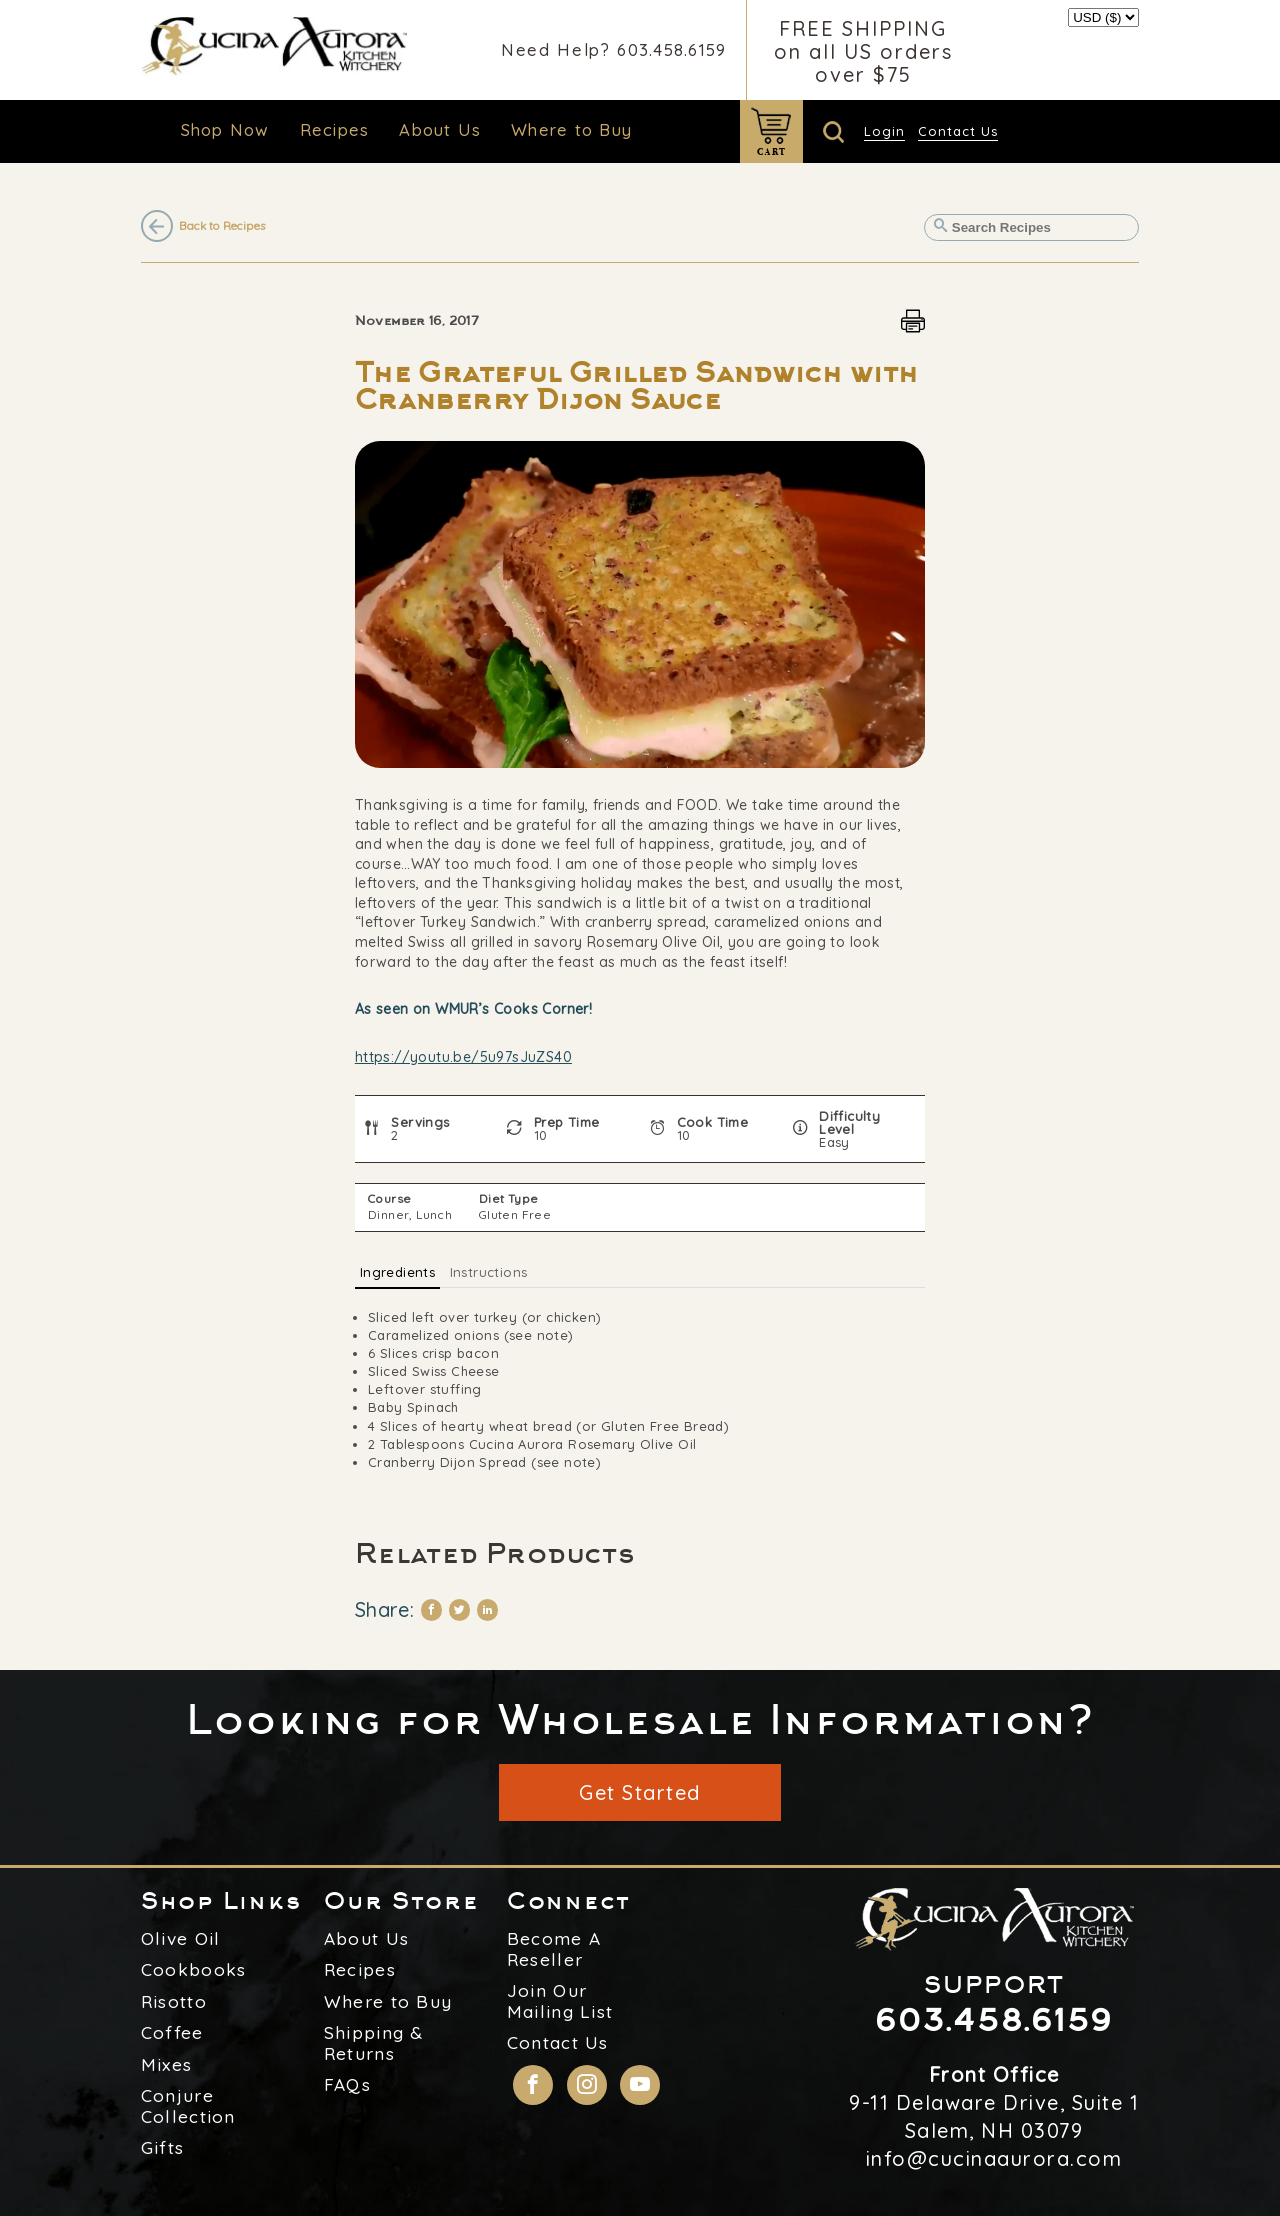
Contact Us (958, 131)
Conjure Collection (188, 2106)
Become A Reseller (554, 1949)
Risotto (174, 2002)
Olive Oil (181, 1939)
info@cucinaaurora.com (994, 2158)
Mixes (167, 2065)
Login (884, 131)
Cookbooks (194, 1970)
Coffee (172, 2033)
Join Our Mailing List (560, 2001)
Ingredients (397, 1272)
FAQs (347, 2085)
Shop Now (225, 129)
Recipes (335, 129)
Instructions (489, 1272)
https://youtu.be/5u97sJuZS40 (463, 1057)
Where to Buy (571, 129)
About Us (440, 129)
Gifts (163, 2148)
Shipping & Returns (374, 2043)
